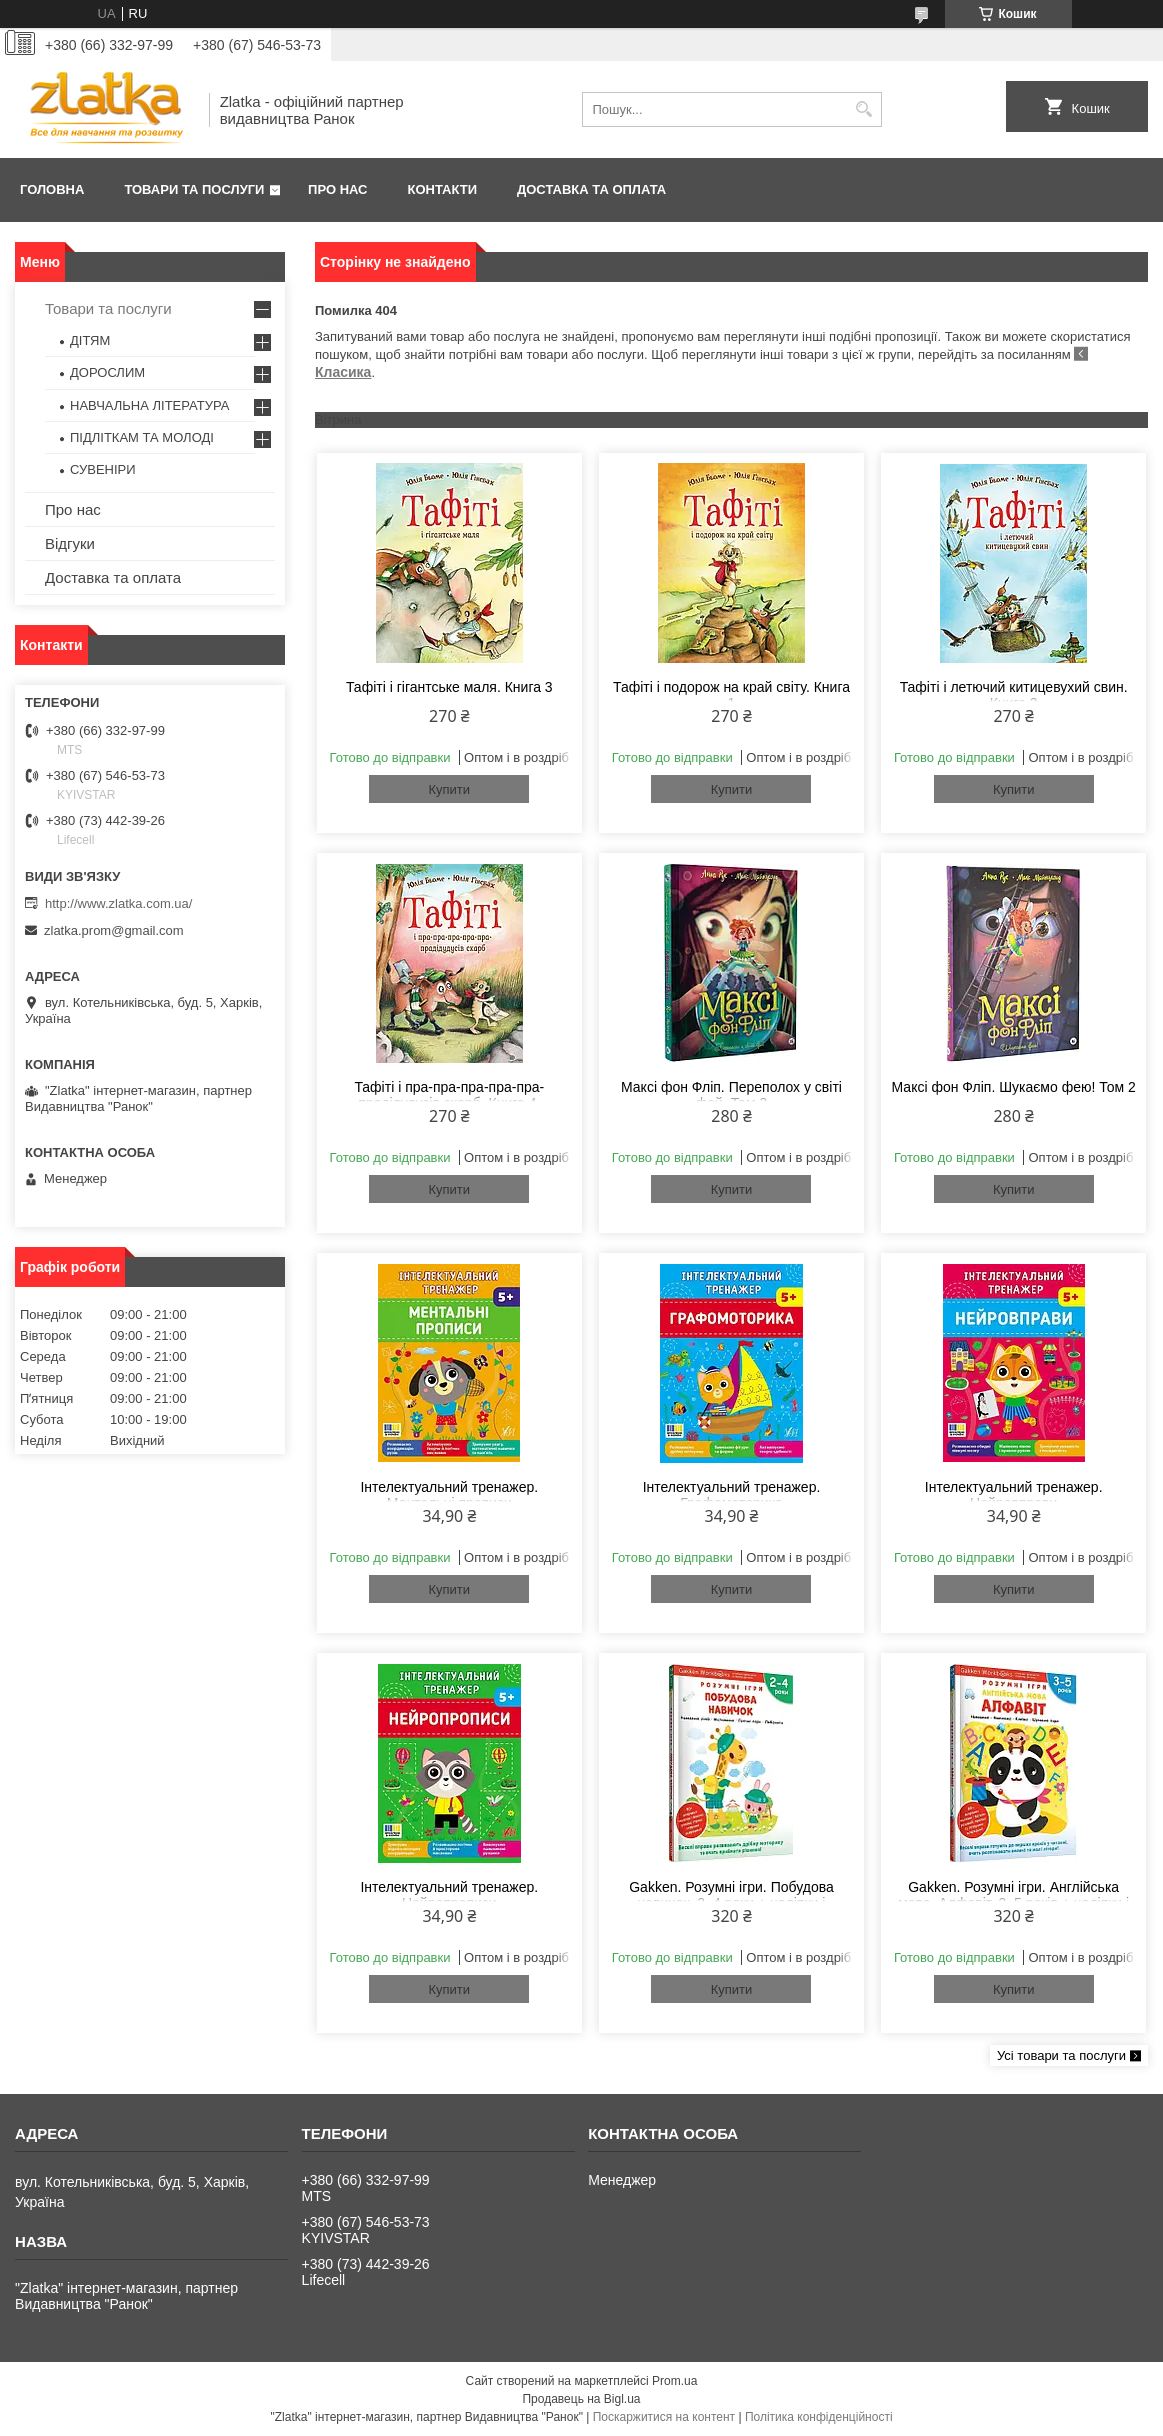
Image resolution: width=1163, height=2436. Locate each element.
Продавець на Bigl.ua (581, 2399)
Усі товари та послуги (1061, 2055)
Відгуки (70, 543)
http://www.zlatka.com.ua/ (118, 903)
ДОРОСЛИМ (107, 372)
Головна (52, 189)
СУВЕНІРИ (103, 469)
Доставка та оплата (591, 189)
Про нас (337, 189)
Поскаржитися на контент (664, 2417)
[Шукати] (864, 109)
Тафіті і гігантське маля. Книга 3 (449, 687)
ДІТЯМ (90, 340)
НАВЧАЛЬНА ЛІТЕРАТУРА (149, 405)
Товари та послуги (194, 189)
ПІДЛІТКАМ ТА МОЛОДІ (142, 437)
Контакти (443, 189)
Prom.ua (674, 2381)
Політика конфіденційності (819, 2417)
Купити (450, 789)
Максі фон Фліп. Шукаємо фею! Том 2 (1014, 1087)
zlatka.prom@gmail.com (114, 930)
